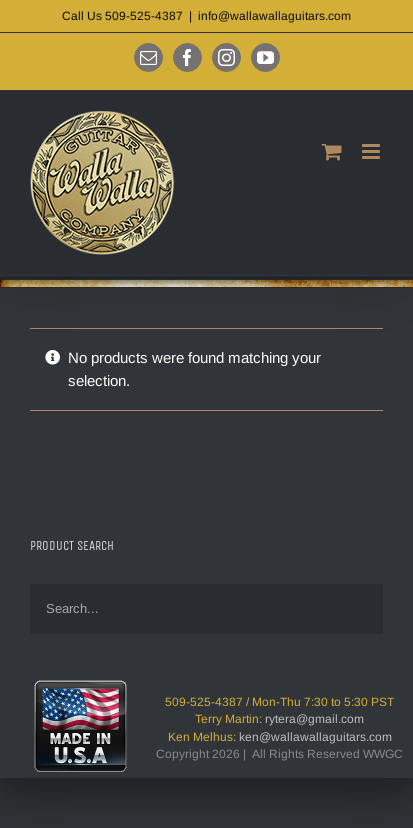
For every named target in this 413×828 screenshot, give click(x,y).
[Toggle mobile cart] (332, 151)
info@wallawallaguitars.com (274, 16)
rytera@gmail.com (314, 719)
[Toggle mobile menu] (372, 151)
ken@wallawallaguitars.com (315, 737)
